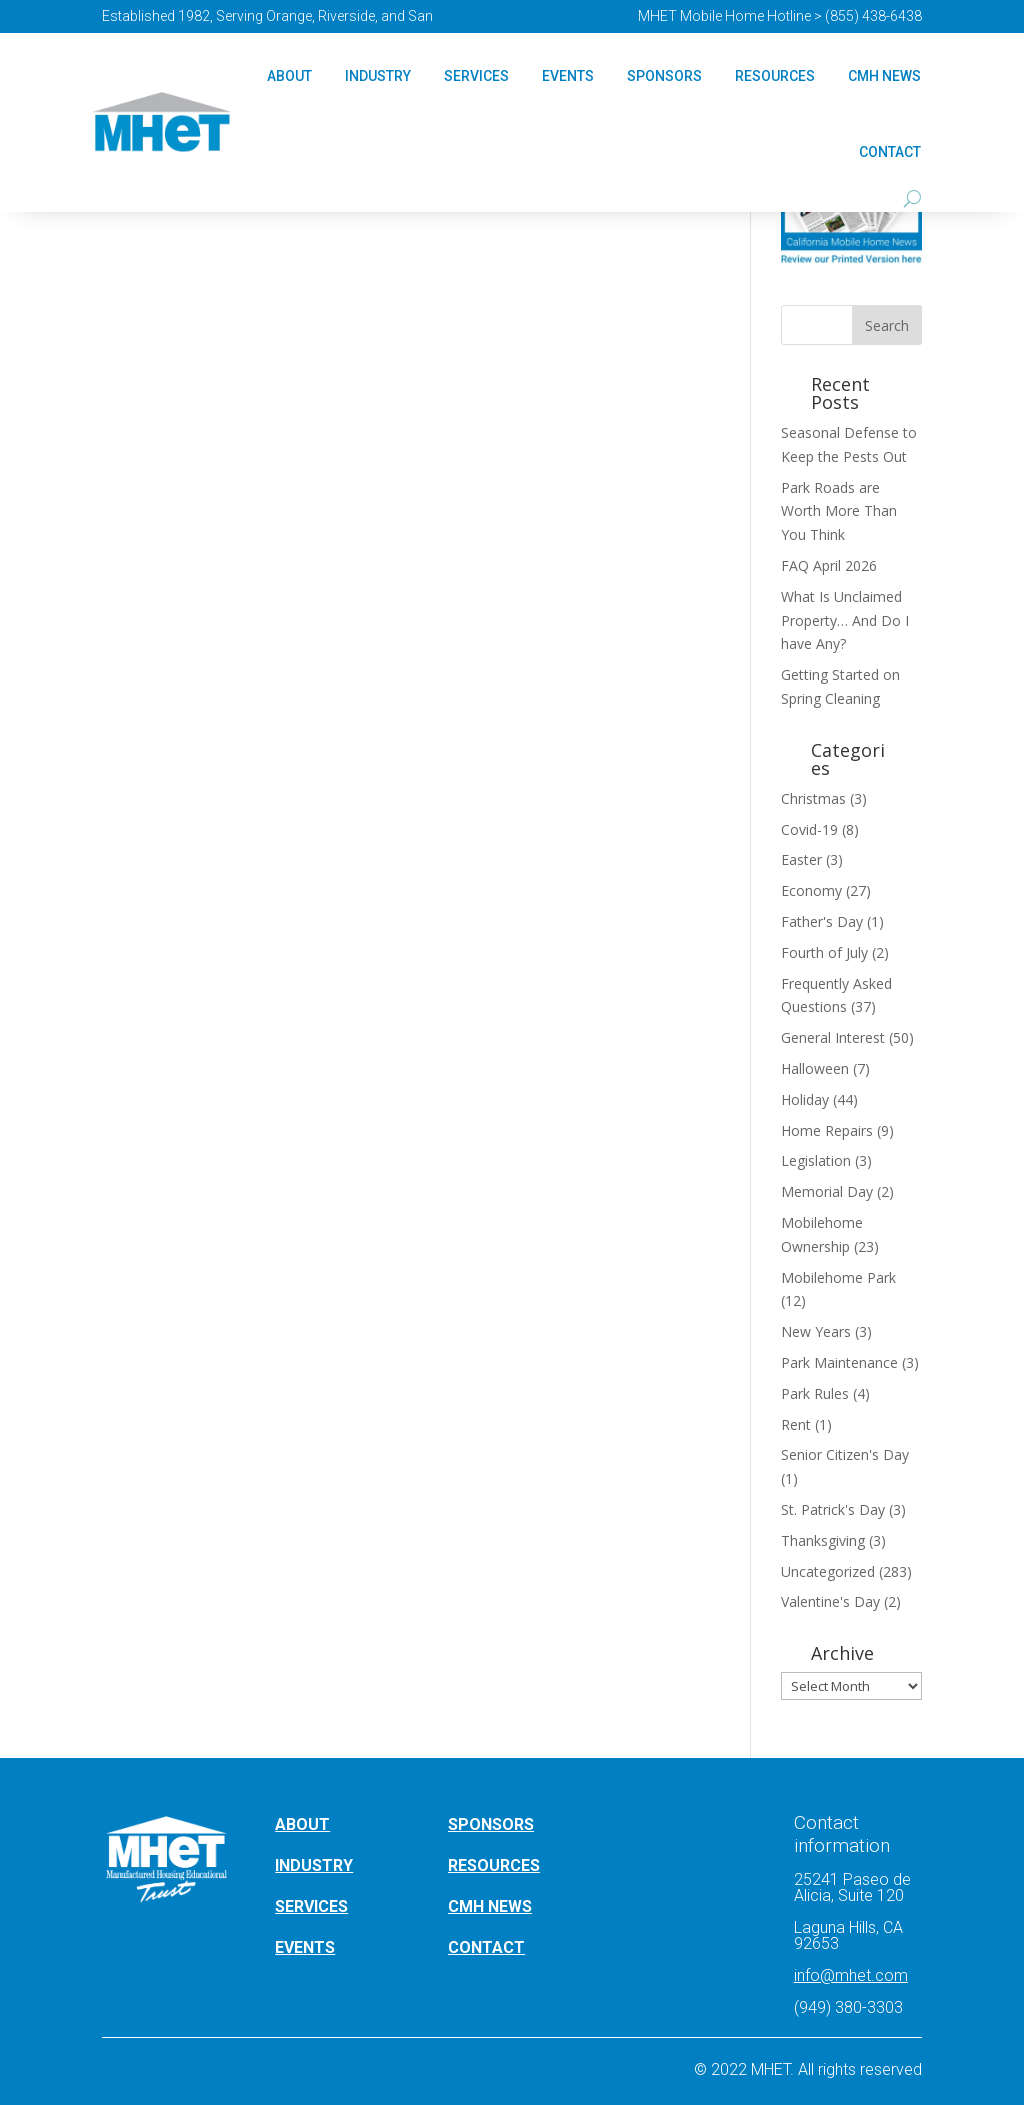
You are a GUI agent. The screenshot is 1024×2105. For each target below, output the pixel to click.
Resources (775, 76)
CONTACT (486, 1947)
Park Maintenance (839, 1362)
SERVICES (311, 1906)
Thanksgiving (823, 1540)
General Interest (833, 1037)
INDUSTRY (314, 1865)
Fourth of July (824, 952)
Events (568, 76)
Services (476, 76)
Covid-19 (809, 829)
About (289, 76)
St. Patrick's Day (833, 1509)
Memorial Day (827, 1191)
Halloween (815, 1068)
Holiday (805, 1099)
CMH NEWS (884, 76)
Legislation (816, 1160)
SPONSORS (491, 1824)
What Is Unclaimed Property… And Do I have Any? (845, 620)
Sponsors (664, 76)
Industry (378, 76)
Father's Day (822, 921)
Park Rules (815, 1393)
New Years (816, 1331)
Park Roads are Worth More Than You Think (839, 511)
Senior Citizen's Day (845, 1454)
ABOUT (302, 1824)
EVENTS (305, 1947)
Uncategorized (828, 1571)
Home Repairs (827, 1130)
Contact (890, 152)
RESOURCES (494, 1865)
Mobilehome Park (838, 1277)
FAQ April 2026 (829, 565)
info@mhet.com (851, 1975)
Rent (796, 1424)
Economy (811, 890)
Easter (801, 859)
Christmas (813, 798)
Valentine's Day (830, 1601)
